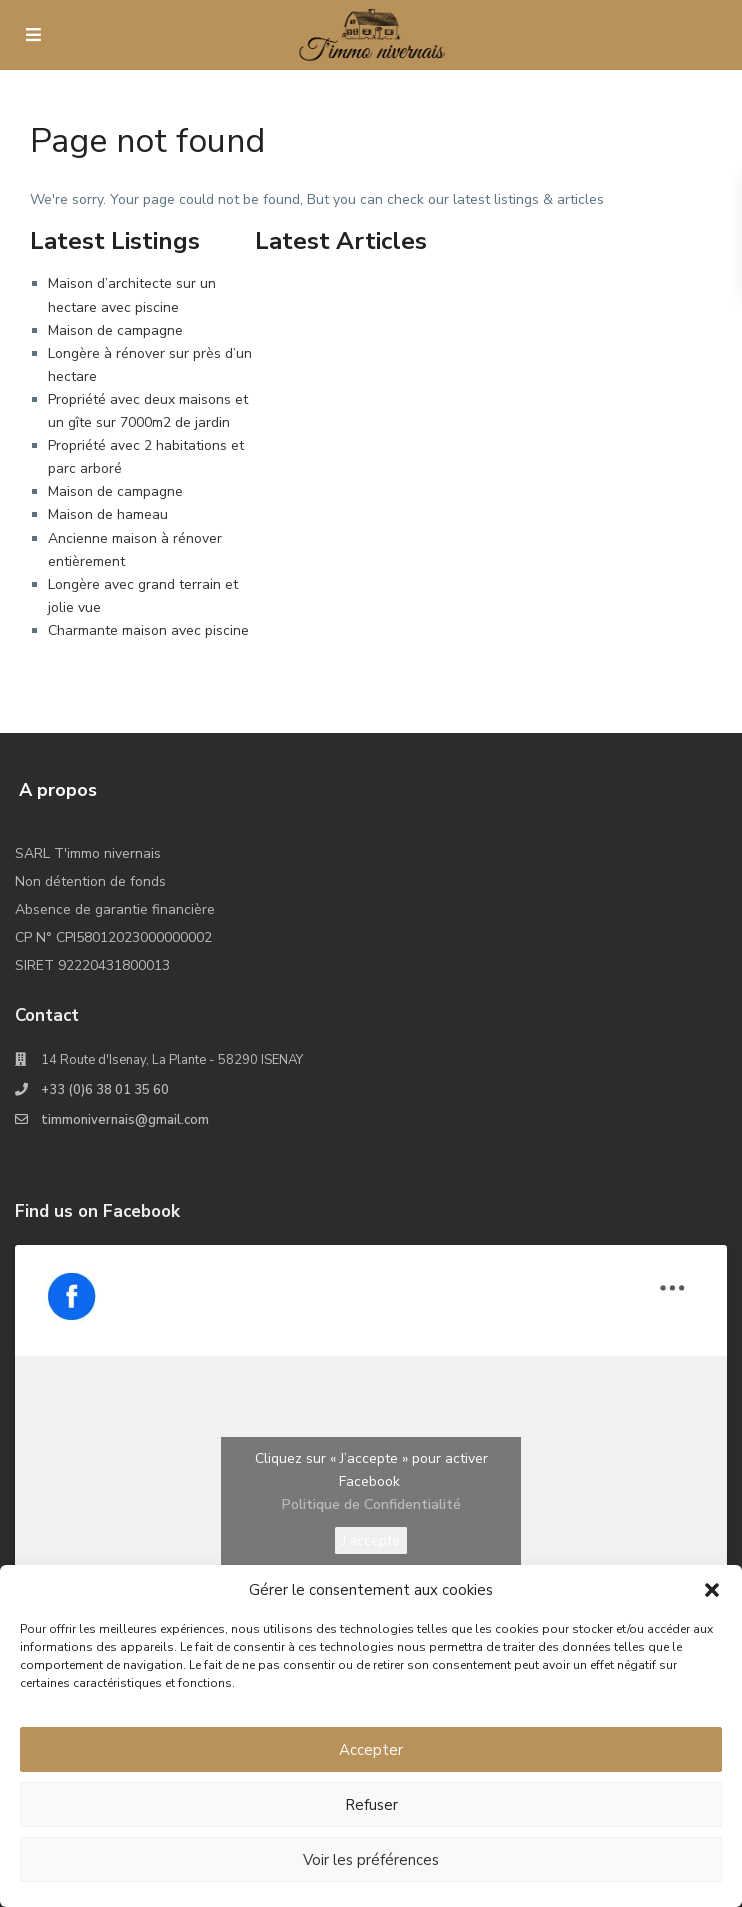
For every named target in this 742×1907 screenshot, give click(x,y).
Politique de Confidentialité (371, 1504)
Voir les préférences (371, 1860)
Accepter (371, 1750)
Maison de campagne (115, 330)
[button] (712, 1590)
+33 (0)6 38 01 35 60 (105, 1090)
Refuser (371, 1805)
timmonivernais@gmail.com (125, 1120)
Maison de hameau (108, 514)
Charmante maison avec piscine (148, 630)
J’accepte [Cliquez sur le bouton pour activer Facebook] (371, 1540)
